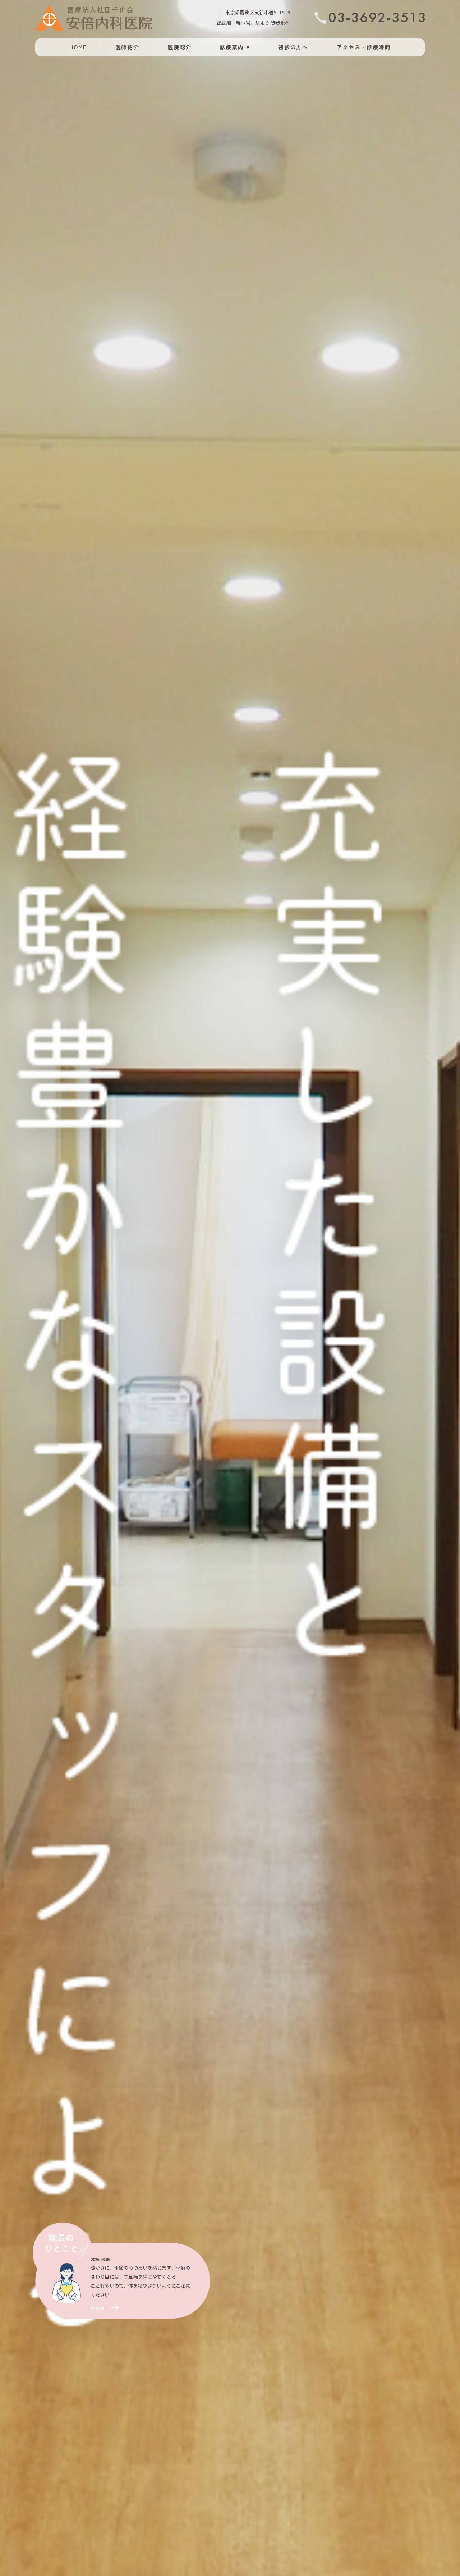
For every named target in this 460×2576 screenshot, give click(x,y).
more (97, 2307)
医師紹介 (127, 47)
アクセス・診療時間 (364, 47)
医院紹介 (179, 47)
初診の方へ (293, 47)
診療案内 (232, 47)
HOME (78, 47)
